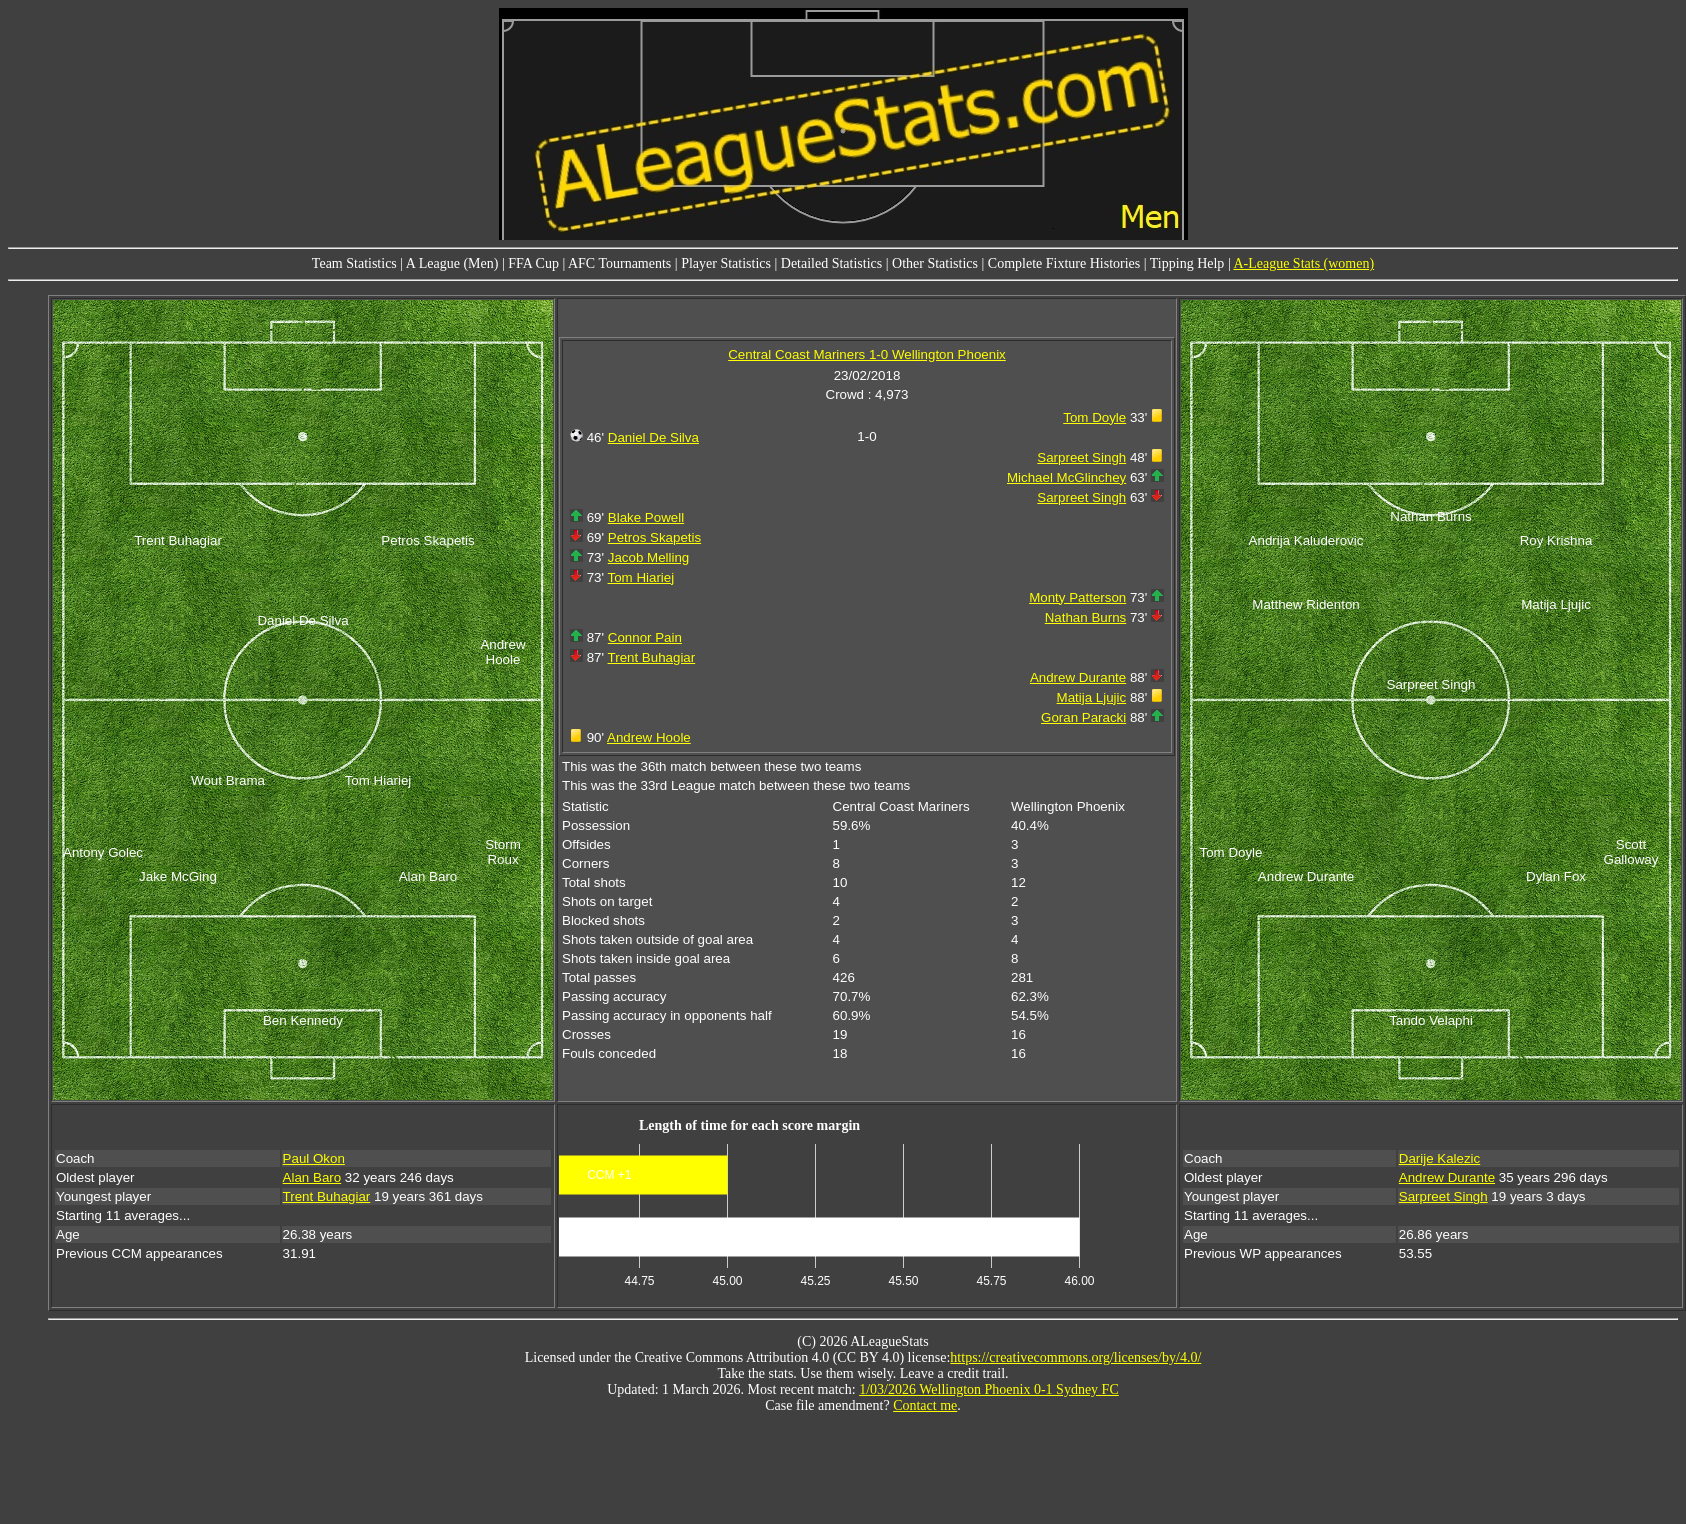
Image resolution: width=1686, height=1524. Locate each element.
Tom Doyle (1094, 417)
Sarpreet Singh (1081, 457)
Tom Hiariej (641, 577)
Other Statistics (935, 263)
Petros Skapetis (654, 537)
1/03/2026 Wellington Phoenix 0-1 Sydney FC (989, 1389)
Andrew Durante (1078, 677)
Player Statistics (726, 263)
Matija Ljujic (1092, 697)
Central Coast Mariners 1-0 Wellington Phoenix (867, 354)
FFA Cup (533, 263)
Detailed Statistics (831, 263)
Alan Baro (312, 1177)
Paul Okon (314, 1158)
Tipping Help (1187, 263)
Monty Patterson (1077, 597)
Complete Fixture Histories (1064, 263)
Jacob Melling (649, 557)
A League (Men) (452, 263)
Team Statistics (354, 263)
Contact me (925, 1405)
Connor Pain (645, 637)
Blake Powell (646, 517)
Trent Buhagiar (652, 657)
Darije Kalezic (1439, 1158)
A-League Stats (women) (1303, 263)
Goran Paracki (1083, 717)
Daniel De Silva (653, 437)
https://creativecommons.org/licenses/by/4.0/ (1075, 1357)
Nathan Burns (1086, 617)
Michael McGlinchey (1066, 477)
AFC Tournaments (619, 263)
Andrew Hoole (649, 737)
